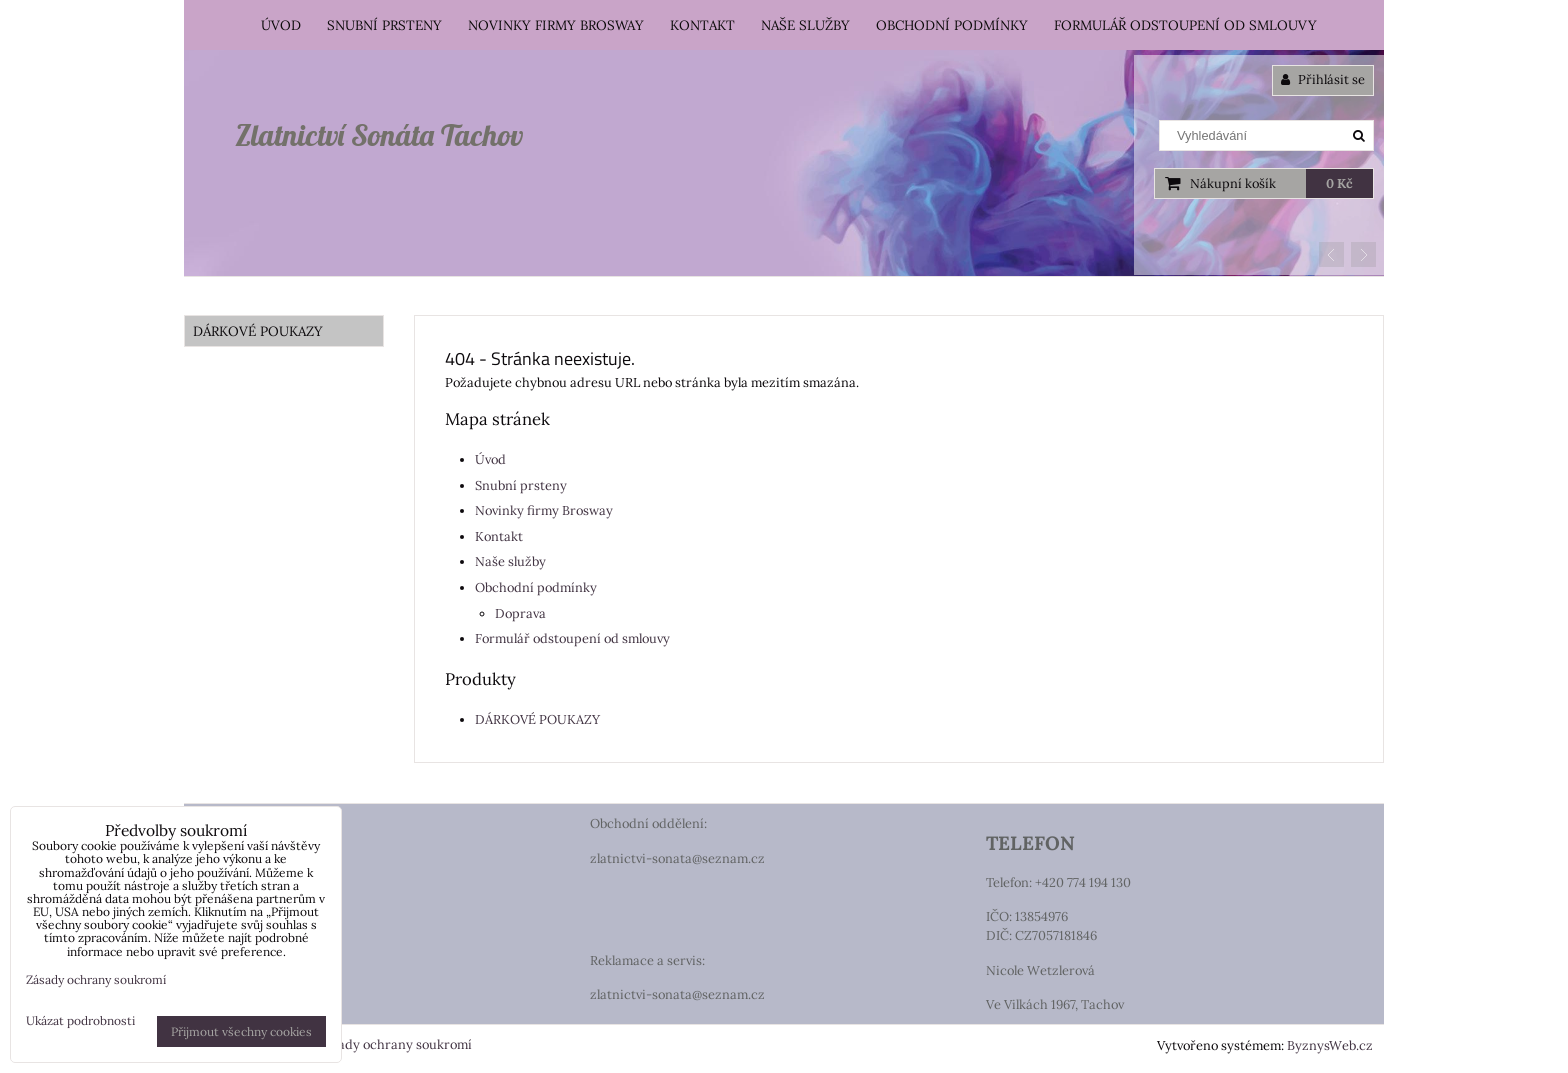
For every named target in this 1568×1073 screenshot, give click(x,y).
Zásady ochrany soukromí (394, 1044)
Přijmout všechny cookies (241, 1031)
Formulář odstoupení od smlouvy (1185, 25)
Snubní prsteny (384, 25)
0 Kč (1339, 183)
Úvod (281, 25)
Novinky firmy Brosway (556, 25)
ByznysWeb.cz (1330, 1045)
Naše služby (805, 25)
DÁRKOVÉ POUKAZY (537, 719)
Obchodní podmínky (952, 25)
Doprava (520, 613)
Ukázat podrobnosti (80, 1020)
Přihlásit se (1323, 79)
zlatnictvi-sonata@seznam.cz (677, 858)
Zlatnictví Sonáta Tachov (379, 135)
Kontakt (702, 25)
